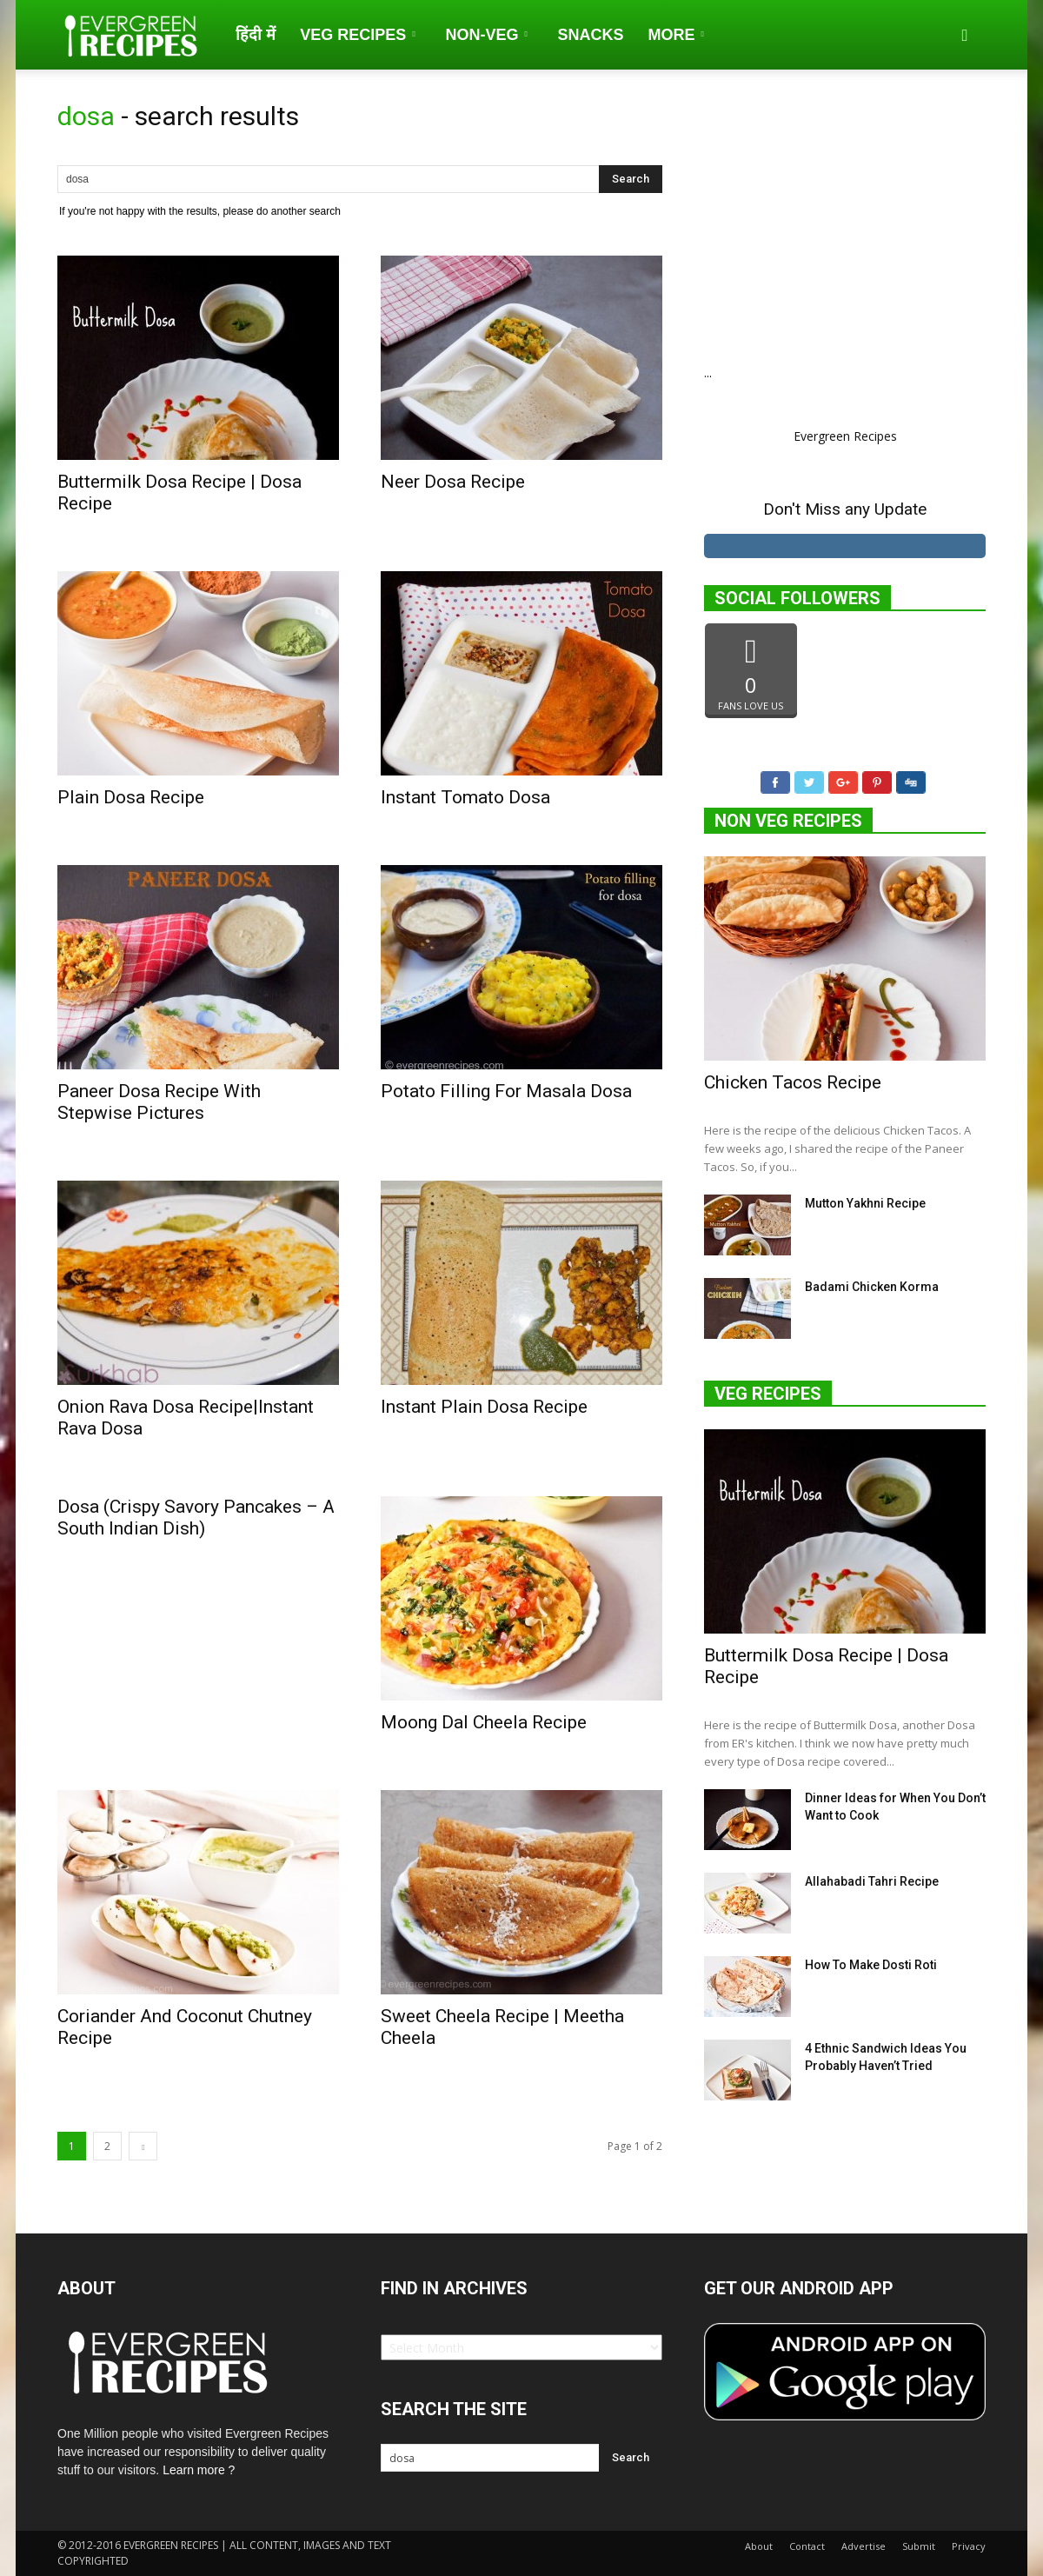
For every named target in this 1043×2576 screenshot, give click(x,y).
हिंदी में (256, 34)
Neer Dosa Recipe (453, 481)
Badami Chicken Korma (872, 1290)
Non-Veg (486, 34)
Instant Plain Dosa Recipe (484, 1406)
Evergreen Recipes (845, 436)
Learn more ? (199, 2470)
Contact (807, 2546)
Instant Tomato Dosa (465, 797)
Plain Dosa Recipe (130, 797)
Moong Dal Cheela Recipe (484, 1722)
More (675, 34)
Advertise (863, 2546)
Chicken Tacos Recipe (792, 1085)
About (759, 2546)
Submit (918, 2546)
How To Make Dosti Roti (871, 1968)
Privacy (969, 2546)
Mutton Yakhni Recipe (865, 1207)
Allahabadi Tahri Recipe (872, 1885)
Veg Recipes (357, 34)
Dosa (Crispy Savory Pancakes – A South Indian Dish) (196, 1517)
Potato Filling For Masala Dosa (506, 1091)
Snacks (590, 34)
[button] (965, 35)
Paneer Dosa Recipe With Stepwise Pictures (159, 1102)
